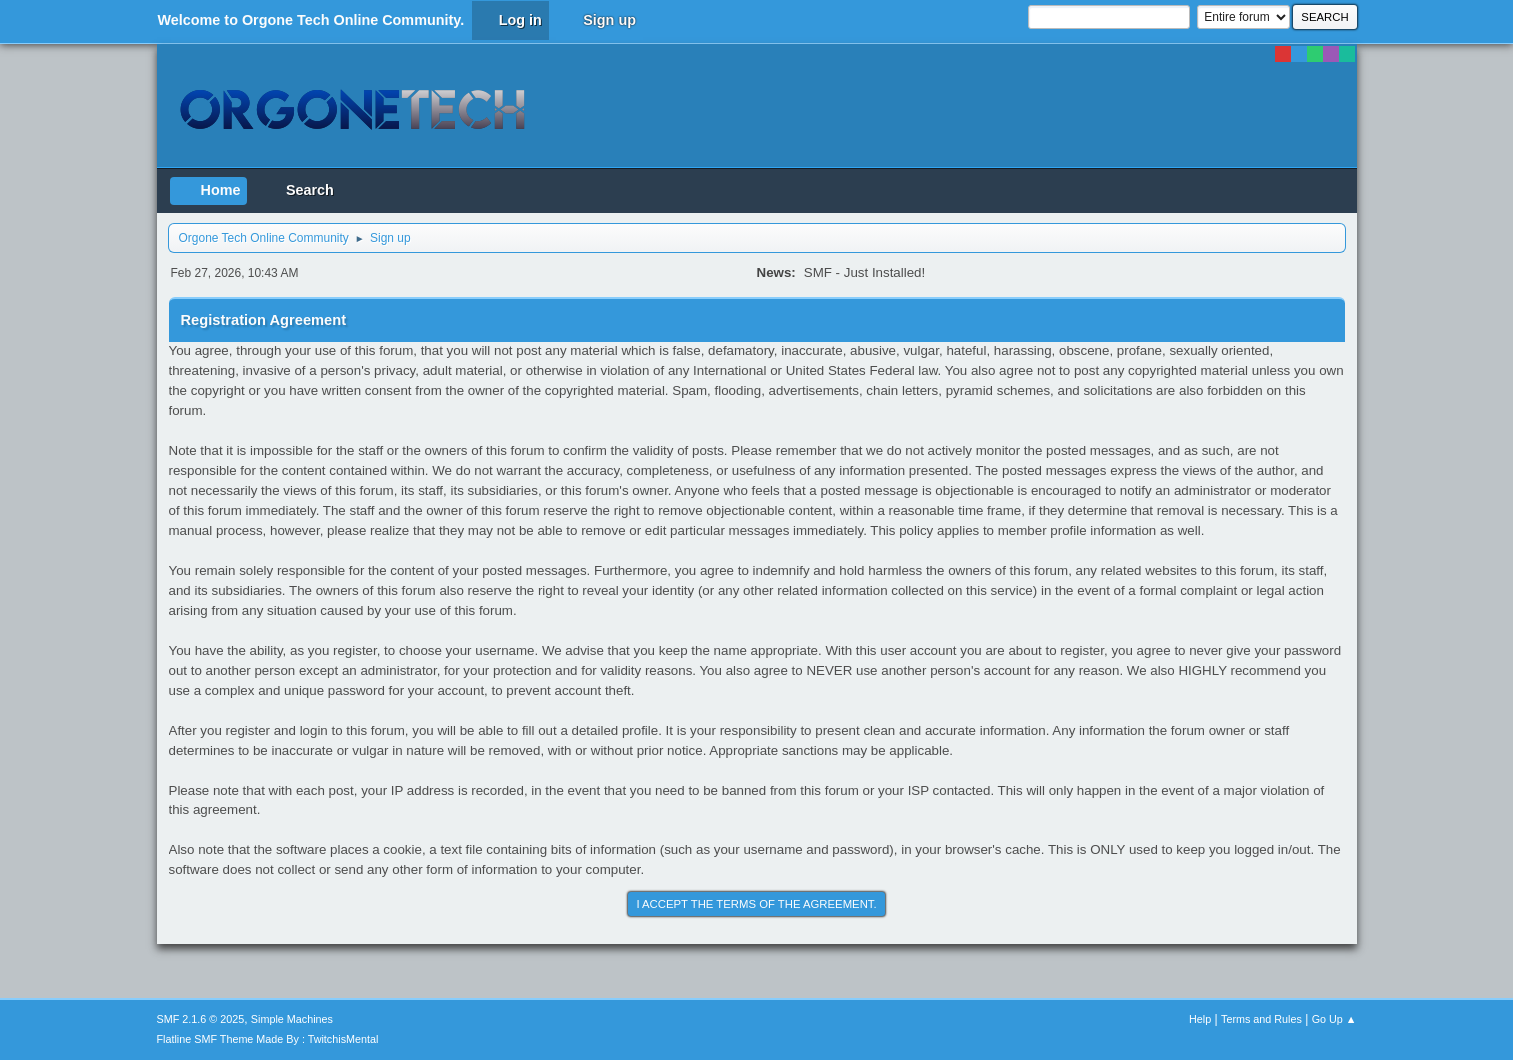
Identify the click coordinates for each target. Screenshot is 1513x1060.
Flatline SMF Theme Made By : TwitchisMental (268, 1039)
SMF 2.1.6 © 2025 (201, 1019)
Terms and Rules (1261, 1019)
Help (1200, 1019)
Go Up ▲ (1334, 1019)
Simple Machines (292, 1019)
